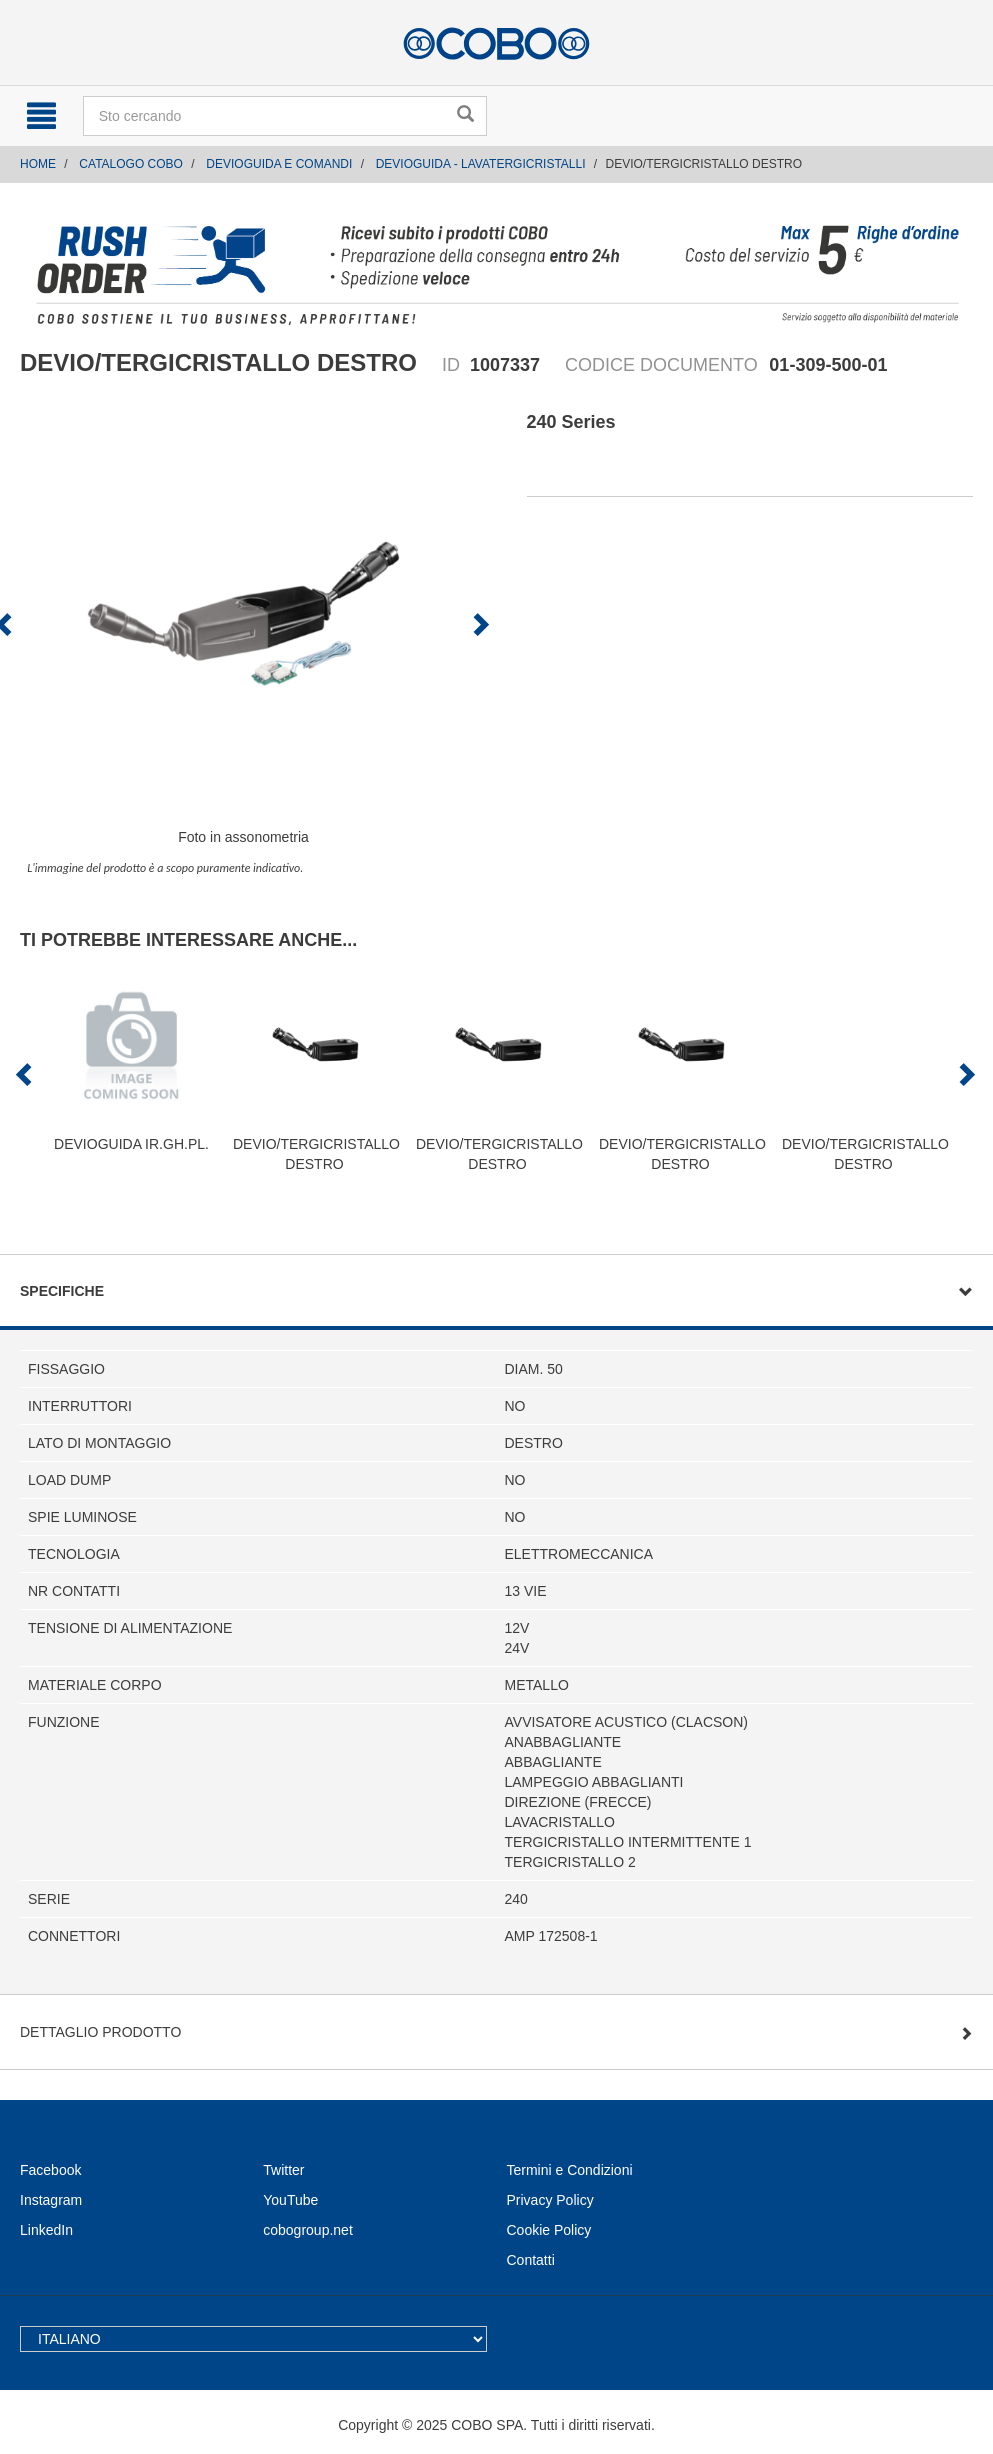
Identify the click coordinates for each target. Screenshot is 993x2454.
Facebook (50, 2170)
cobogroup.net (308, 2230)
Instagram (51, 2200)
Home (38, 164)
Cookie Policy (549, 2230)
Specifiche (62, 1291)
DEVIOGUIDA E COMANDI (279, 164)
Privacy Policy (550, 2200)
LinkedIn (46, 2230)
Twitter (283, 2170)
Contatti (531, 2260)
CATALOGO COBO (131, 164)
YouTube (290, 2200)
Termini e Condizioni (570, 2170)
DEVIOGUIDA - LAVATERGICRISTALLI (481, 164)
